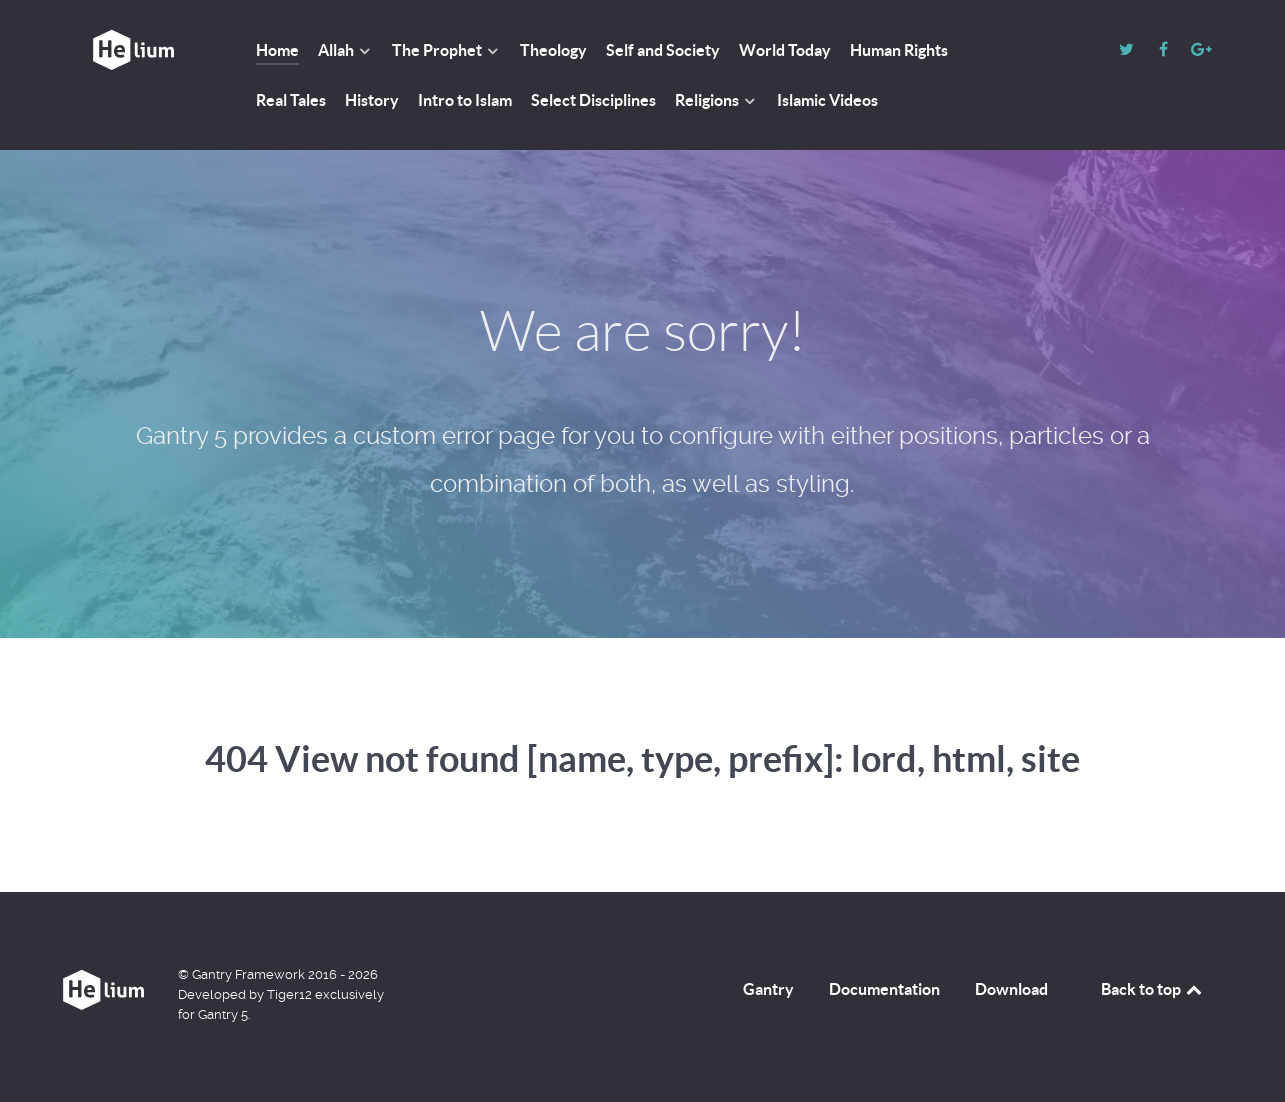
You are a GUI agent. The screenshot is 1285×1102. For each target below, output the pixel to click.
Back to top (1153, 989)
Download (1011, 989)
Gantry (768, 989)
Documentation (884, 989)
